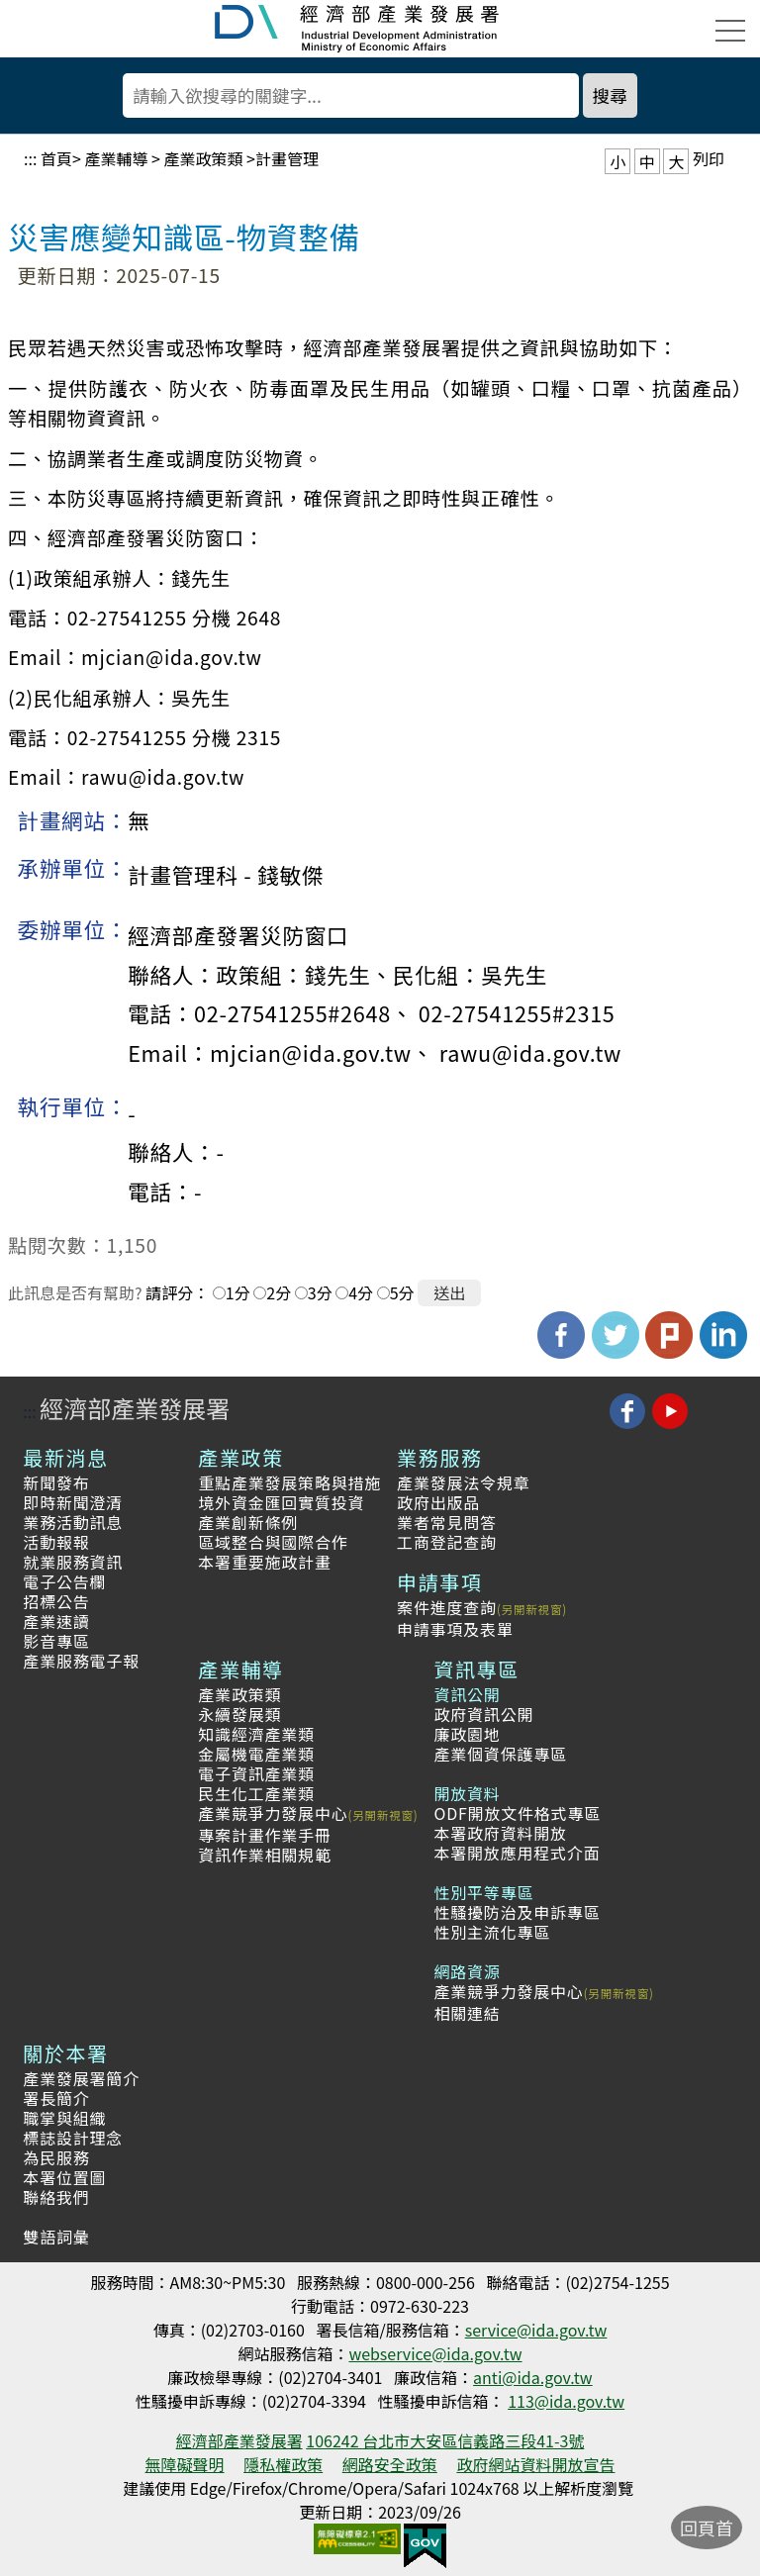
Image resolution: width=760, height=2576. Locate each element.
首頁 (56, 158)
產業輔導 (115, 158)
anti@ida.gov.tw (533, 2377)
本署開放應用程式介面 (516, 1852)
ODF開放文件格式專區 (517, 1813)
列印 (708, 158)
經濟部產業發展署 (135, 1407)
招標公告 (56, 1601)
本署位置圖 (64, 2177)
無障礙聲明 (185, 2464)
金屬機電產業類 (256, 1753)
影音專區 (56, 1641)
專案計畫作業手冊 (264, 1835)
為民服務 (56, 2157)
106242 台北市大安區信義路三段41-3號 (445, 2440)
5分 (402, 1292)
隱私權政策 (283, 2464)
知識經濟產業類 (256, 1734)
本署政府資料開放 (499, 1833)
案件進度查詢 (447, 1607)
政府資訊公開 (483, 1714)
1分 (238, 1292)
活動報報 (56, 1542)
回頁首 (706, 2527)
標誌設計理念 (73, 2137)
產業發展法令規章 (463, 1482)
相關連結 (466, 2013)
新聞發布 (56, 1482)
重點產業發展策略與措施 (289, 1482)
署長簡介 (56, 2098)
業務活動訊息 (73, 1522)
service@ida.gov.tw (536, 2329)
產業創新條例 (248, 1522)
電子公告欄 (64, 1581)
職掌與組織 (64, 2118)
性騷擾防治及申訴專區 (516, 1912)
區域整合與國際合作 (272, 1542)
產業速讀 (56, 1621)
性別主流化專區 (491, 1932)
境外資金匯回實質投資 (281, 1502)
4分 (360, 1292)
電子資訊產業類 (256, 1773)
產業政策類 (203, 158)
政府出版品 (438, 1502)
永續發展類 (239, 1714)
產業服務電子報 (81, 1660)
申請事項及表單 (455, 1629)
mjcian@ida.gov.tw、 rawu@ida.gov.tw (415, 1052)
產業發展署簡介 (81, 2078)
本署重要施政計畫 (264, 1562)
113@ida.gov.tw (566, 2401)
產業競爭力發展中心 (272, 1813)
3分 (320, 1292)
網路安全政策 (389, 2464)
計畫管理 (287, 158)
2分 (278, 1292)
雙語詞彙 (56, 2236)
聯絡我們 (56, 2197)
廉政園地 (466, 1734)
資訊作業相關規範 (264, 1854)
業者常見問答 (447, 1522)
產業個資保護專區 (499, 1753)
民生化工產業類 (256, 1793)
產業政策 (240, 1457)
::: (30, 158)
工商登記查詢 (447, 1542)
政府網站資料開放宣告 (535, 2464)
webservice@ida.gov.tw (435, 2353)
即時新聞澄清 (73, 1502)
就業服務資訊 (73, 1562)
